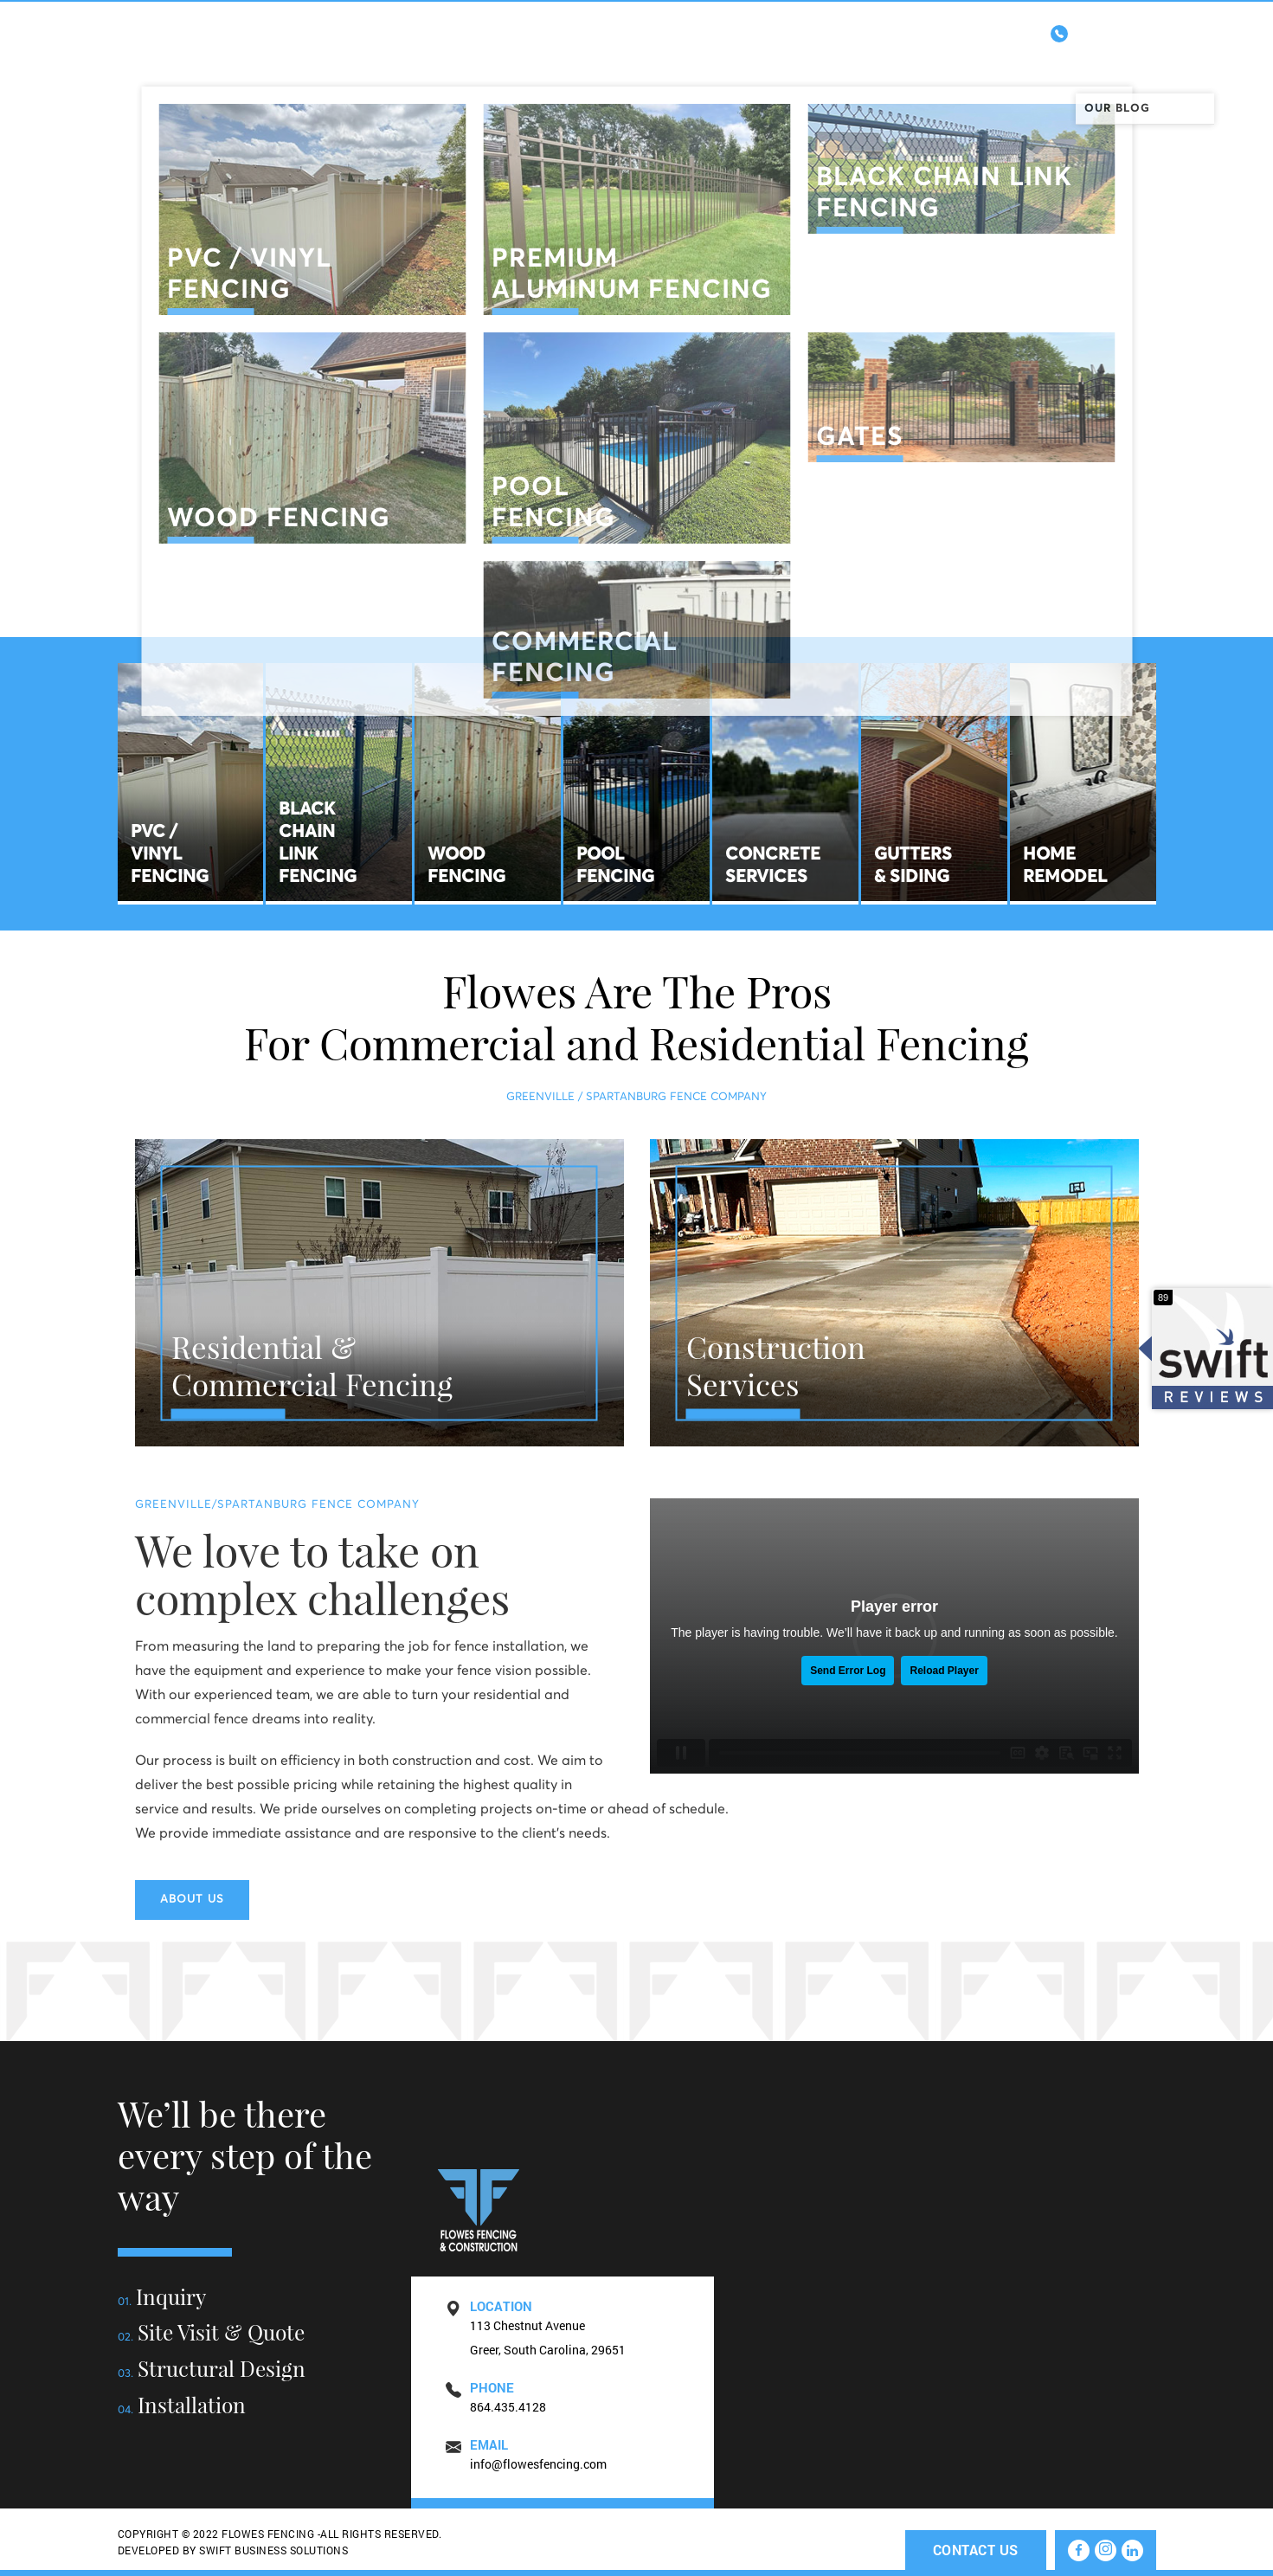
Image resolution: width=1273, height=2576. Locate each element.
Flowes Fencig (196, 69)
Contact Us (1116, 63)
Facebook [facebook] (1203, 347)
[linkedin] (1132, 2550)
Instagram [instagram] (1203, 450)
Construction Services (838, 63)
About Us (578, 63)
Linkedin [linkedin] (1203, 554)
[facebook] (1079, 2550)
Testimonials (998, 63)
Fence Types (682, 63)
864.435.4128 (1096, 31)
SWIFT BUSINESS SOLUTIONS (273, 2550)
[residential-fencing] (379, 1292)
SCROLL (636, 591)
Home (498, 63)
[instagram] (1105, 2550)
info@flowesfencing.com (538, 2464)
